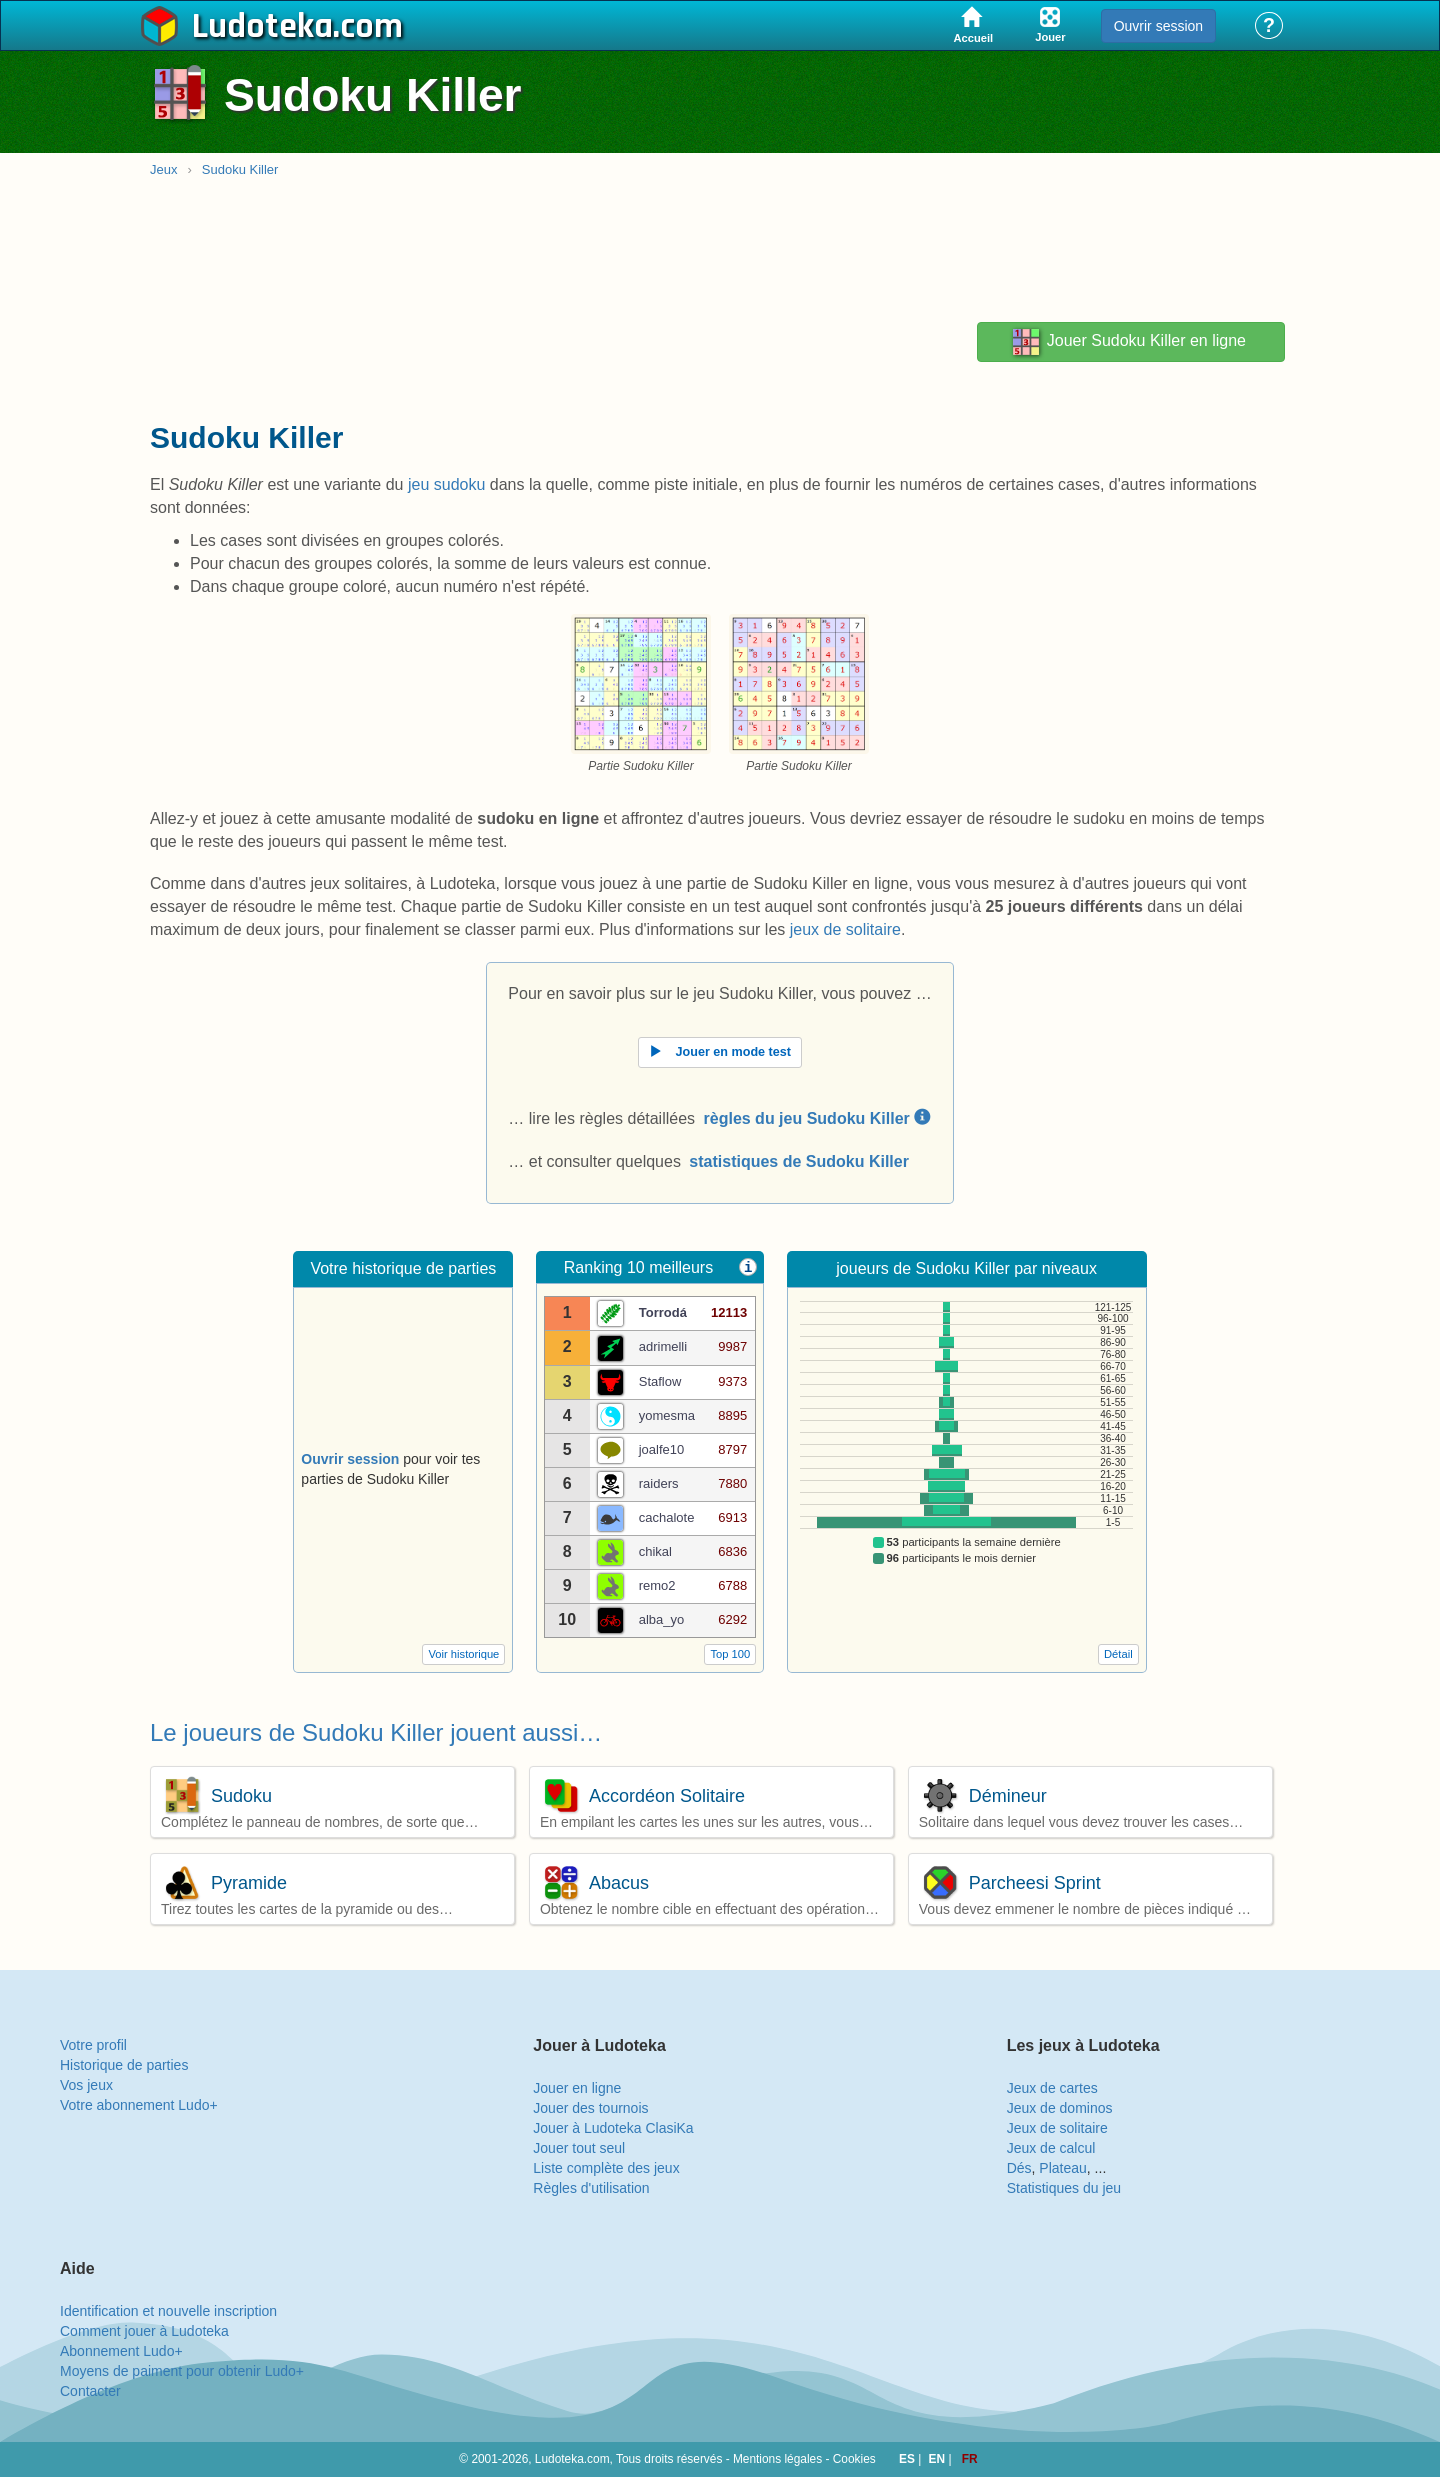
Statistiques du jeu (1064, 2188)
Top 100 (730, 1654)
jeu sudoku (446, 484)
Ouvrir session (1158, 26)
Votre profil (93, 2045)
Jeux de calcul (1051, 2148)
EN (939, 2459)
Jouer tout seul (579, 2148)
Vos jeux (86, 2085)
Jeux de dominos (1060, 2108)
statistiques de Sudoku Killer (799, 1161)
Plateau (1062, 2168)
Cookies (854, 2459)
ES (908, 2459)
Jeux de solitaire (1057, 2128)
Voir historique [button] (463, 1654)
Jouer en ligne (577, 2088)
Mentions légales (777, 2459)
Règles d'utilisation (591, 2188)
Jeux (163, 169)
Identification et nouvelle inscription (168, 2311)
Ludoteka (262, 27)
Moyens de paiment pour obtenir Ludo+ (182, 2371)
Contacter (90, 2391)
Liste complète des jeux (606, 2168)
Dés (1019, 2168)
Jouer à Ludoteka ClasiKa (613, 2128)
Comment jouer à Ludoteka (144, 2331)
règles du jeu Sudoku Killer (817, 1118)
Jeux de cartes (1052, 2088)
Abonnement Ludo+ (121, 2351)
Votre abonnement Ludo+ (139, 2105)
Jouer (1128, 342)
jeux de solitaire (845, 929)
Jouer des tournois (590, 2108)
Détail (1118, 1654)
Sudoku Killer (240, 169)
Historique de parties (124, 2065)
